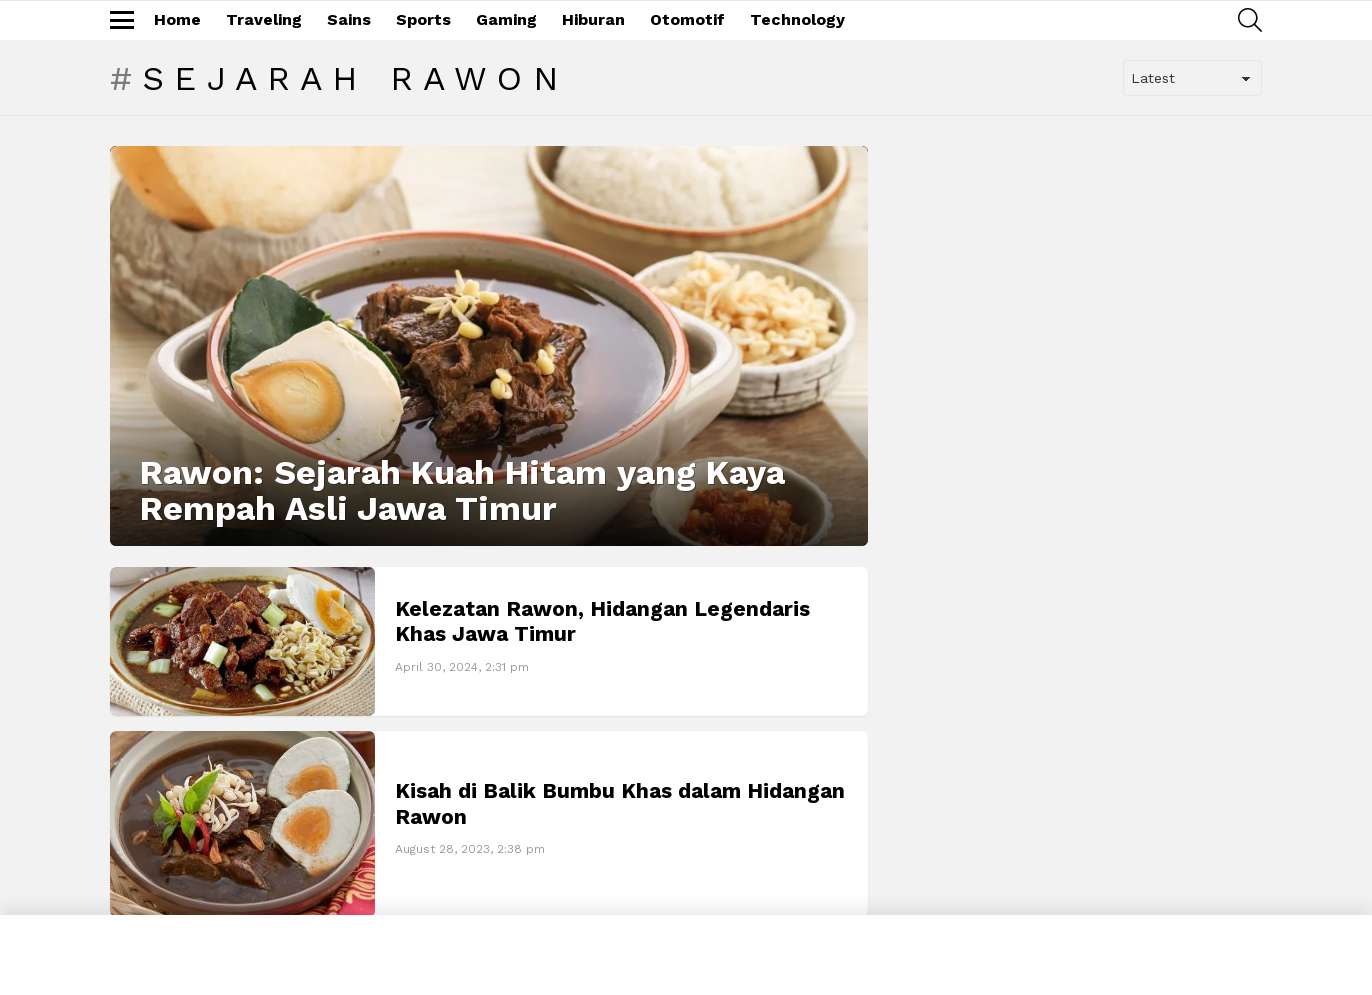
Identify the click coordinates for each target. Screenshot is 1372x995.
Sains (349, 19)
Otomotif (687, 19)
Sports (423, 19)
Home (177, 19)
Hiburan (593, 19)
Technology (797, 19)
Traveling (264, 19)
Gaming (506, 19)
